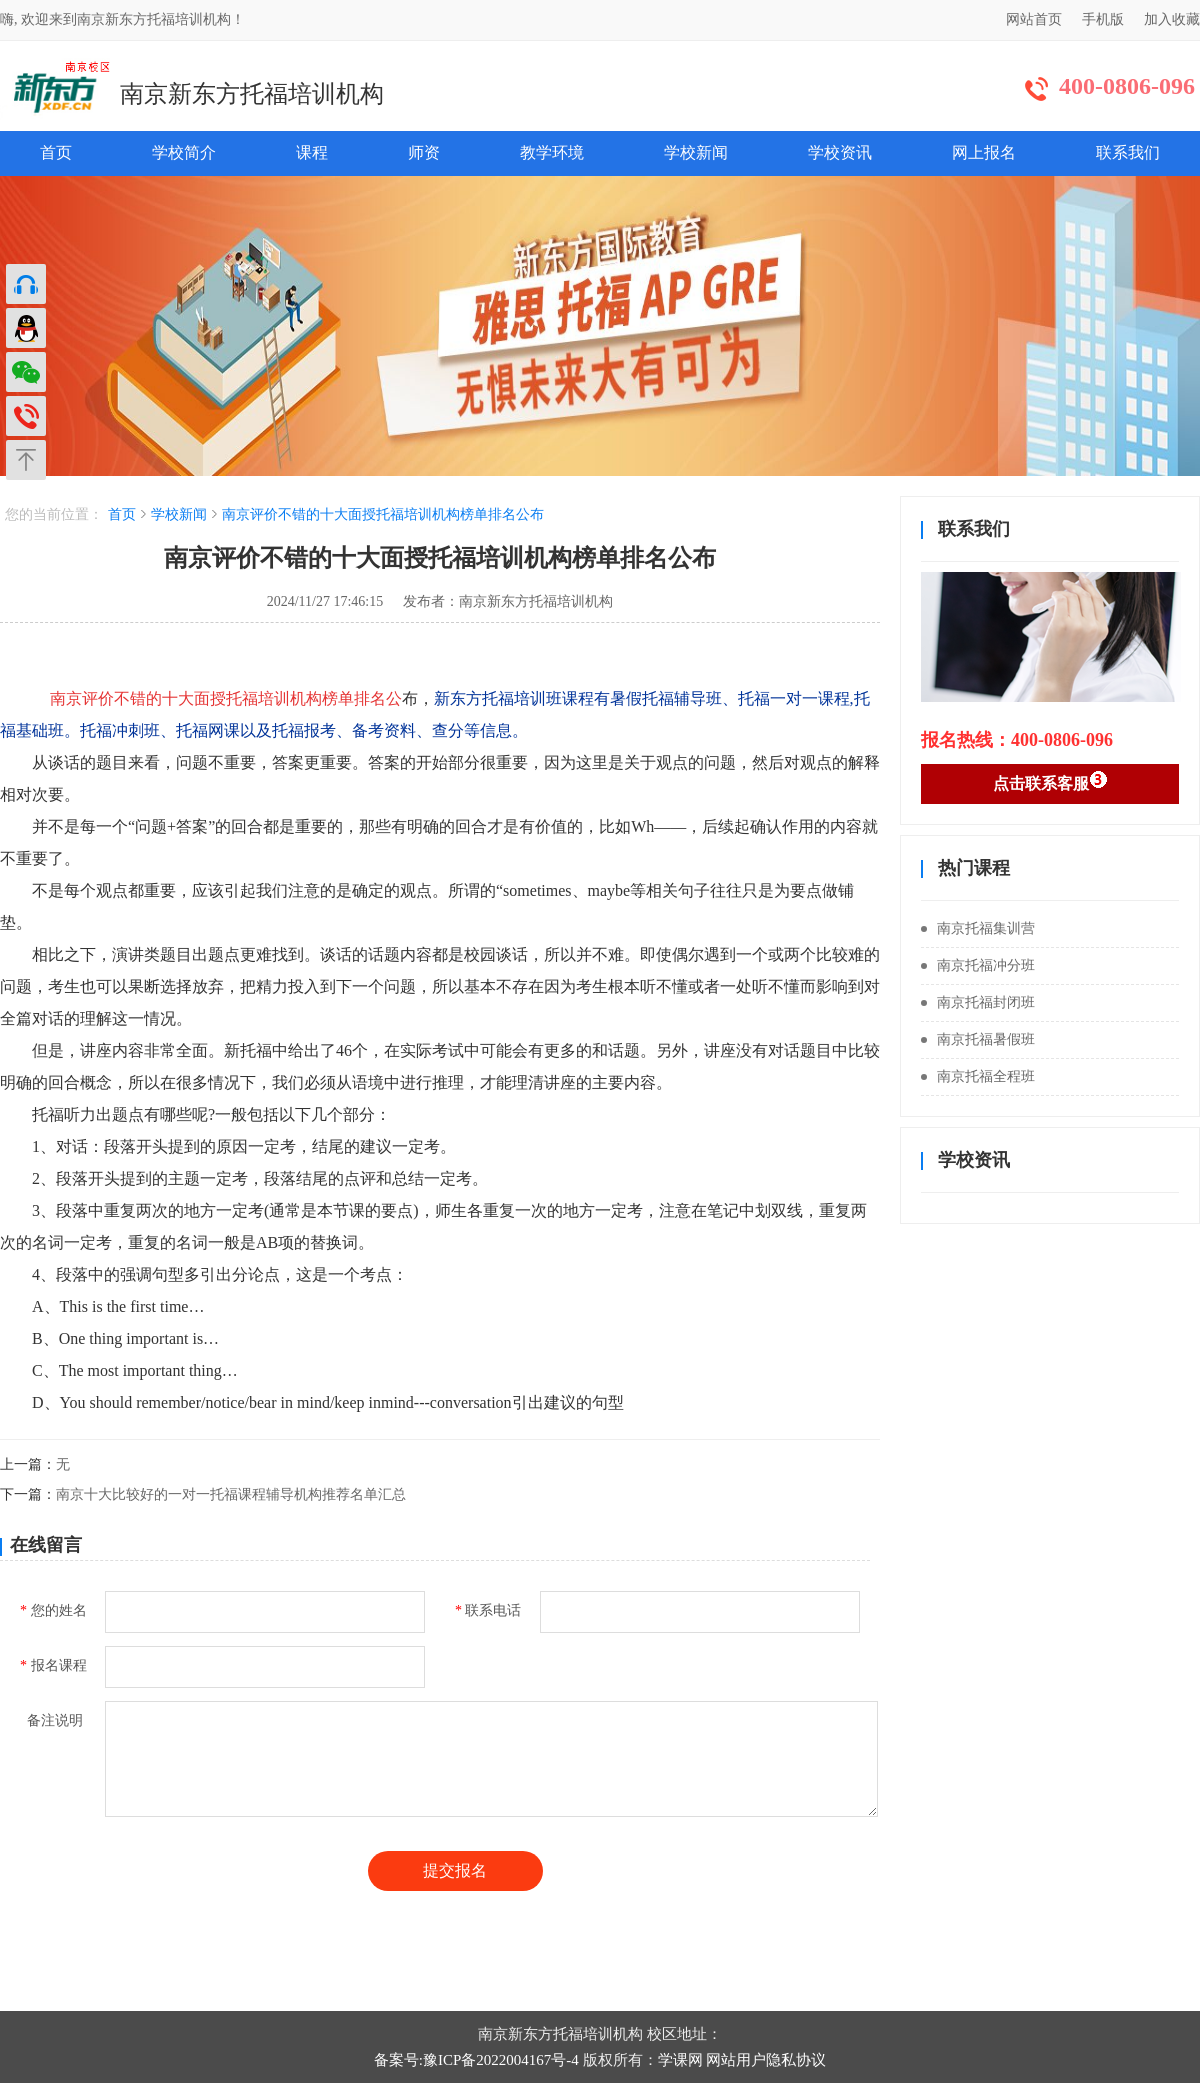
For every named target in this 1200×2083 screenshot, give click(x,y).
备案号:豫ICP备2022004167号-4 (476, 2060)
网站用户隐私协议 (766, 2060)
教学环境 (552, 152)
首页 (56, 152)
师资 (424, 152)
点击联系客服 (1050, 781)
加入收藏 (1172, 19)
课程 (312, 152)
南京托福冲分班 (978, 965)
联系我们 (1128, 152)
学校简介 (184, 152)
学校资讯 (840, 152)
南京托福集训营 (978, 928)
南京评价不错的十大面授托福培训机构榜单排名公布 (383, 514)
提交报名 (455, 1870)
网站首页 (1034, 19)
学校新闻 (696, 152)
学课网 (680, 2060)
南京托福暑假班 (978, 1039)
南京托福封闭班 (978, 1002)
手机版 (1103, 19)
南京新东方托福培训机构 (252, 94)
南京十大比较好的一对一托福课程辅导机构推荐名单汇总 (231, 1494)
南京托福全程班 (978, 1076)
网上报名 (984, 152)
